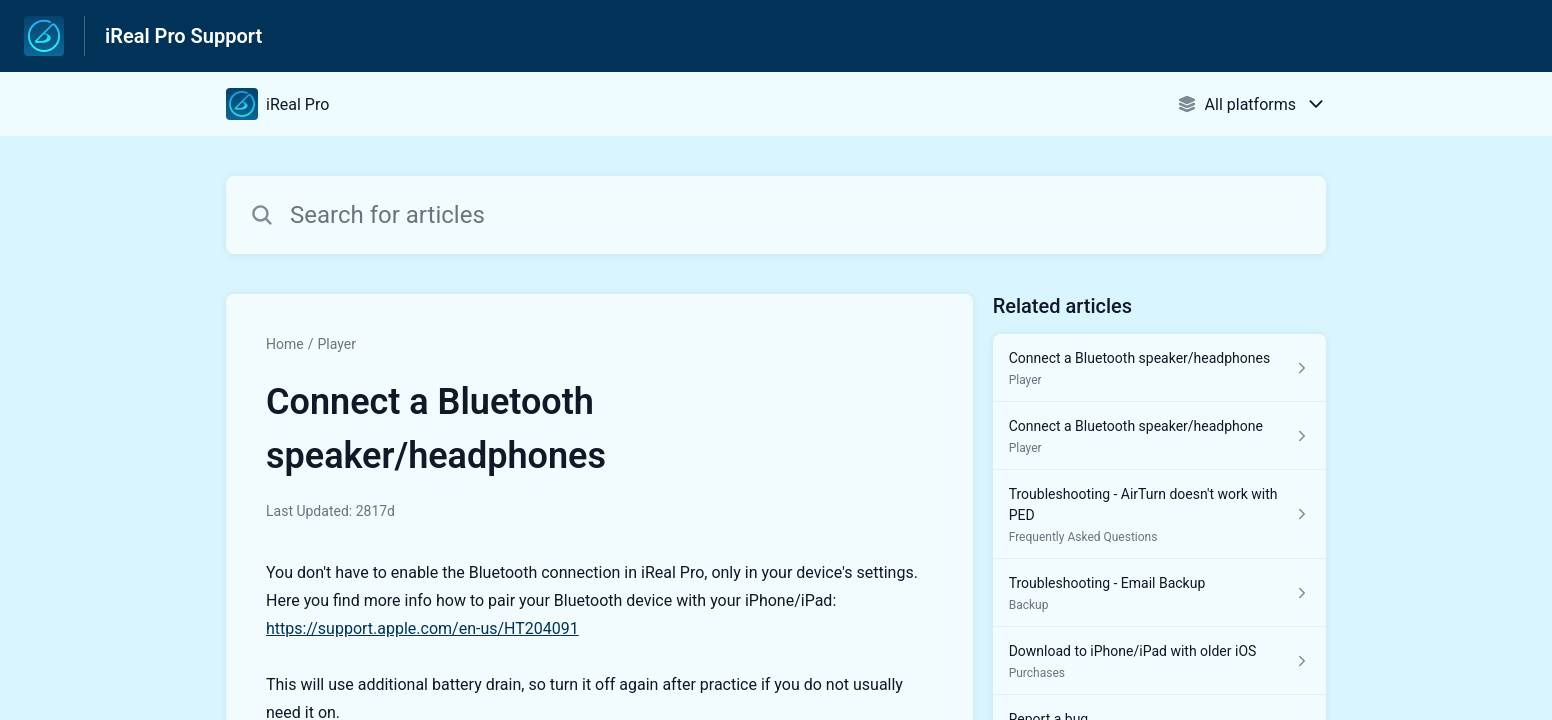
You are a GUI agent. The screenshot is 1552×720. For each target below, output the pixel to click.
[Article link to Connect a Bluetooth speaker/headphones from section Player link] (1159, 368)
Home (285, 344)
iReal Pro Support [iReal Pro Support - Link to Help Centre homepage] (183, 36)
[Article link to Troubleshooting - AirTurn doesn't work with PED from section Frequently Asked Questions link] (1159, 514)
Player (336, 344)
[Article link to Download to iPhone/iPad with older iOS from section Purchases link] (1159, 661)
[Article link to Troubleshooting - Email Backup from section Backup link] (1159, 593)
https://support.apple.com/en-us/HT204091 (422, 628)
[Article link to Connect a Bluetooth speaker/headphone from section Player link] (1159, 436)
